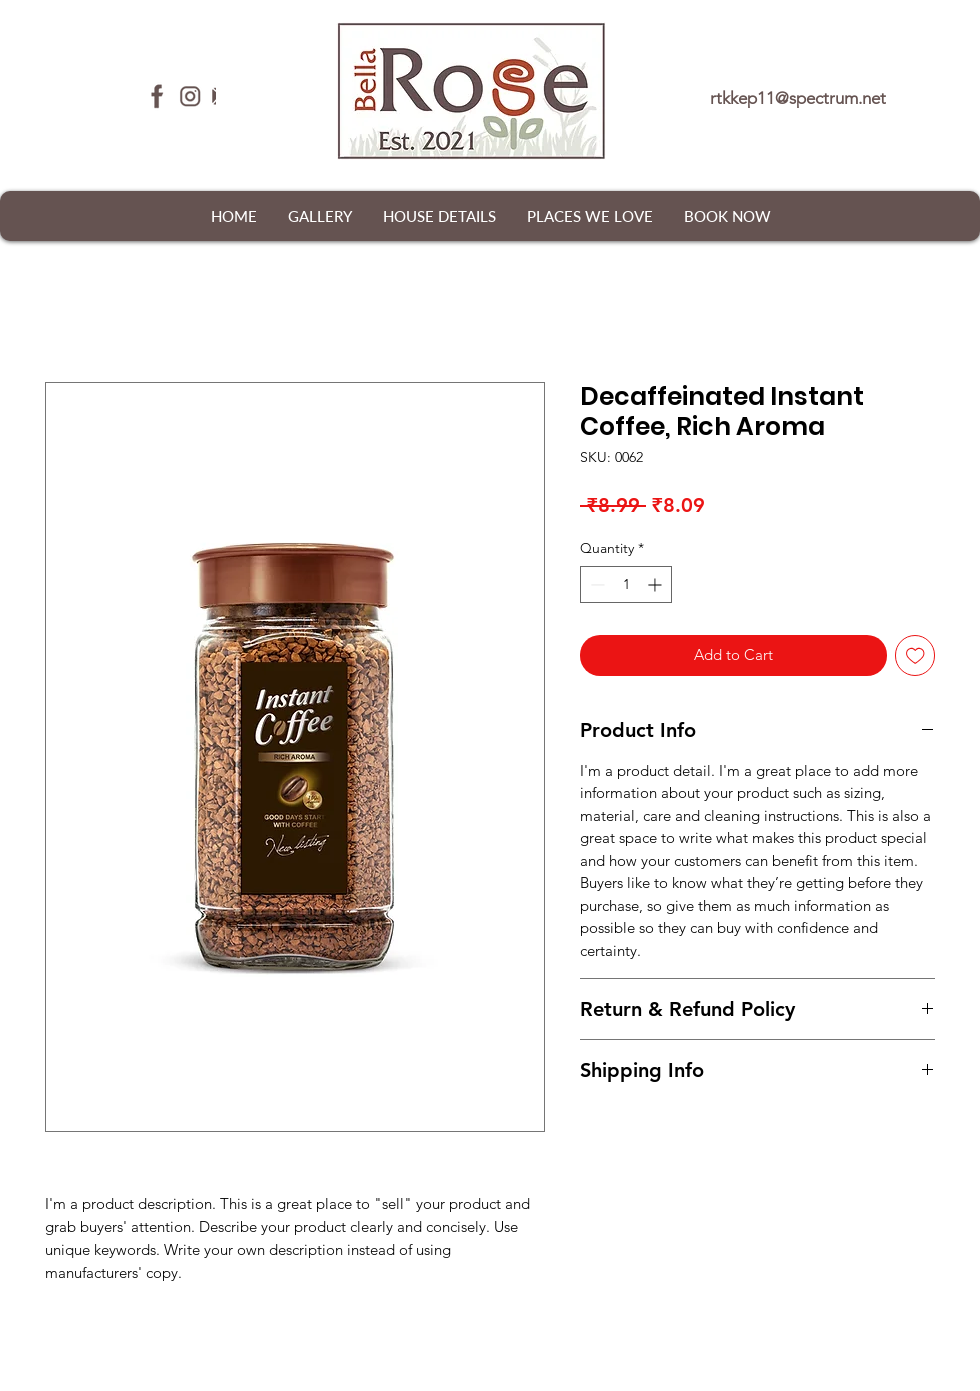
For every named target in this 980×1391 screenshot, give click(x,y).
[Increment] (656, 584)
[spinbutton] (626, 584)
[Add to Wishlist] (915, 655)
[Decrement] (595, 584)
